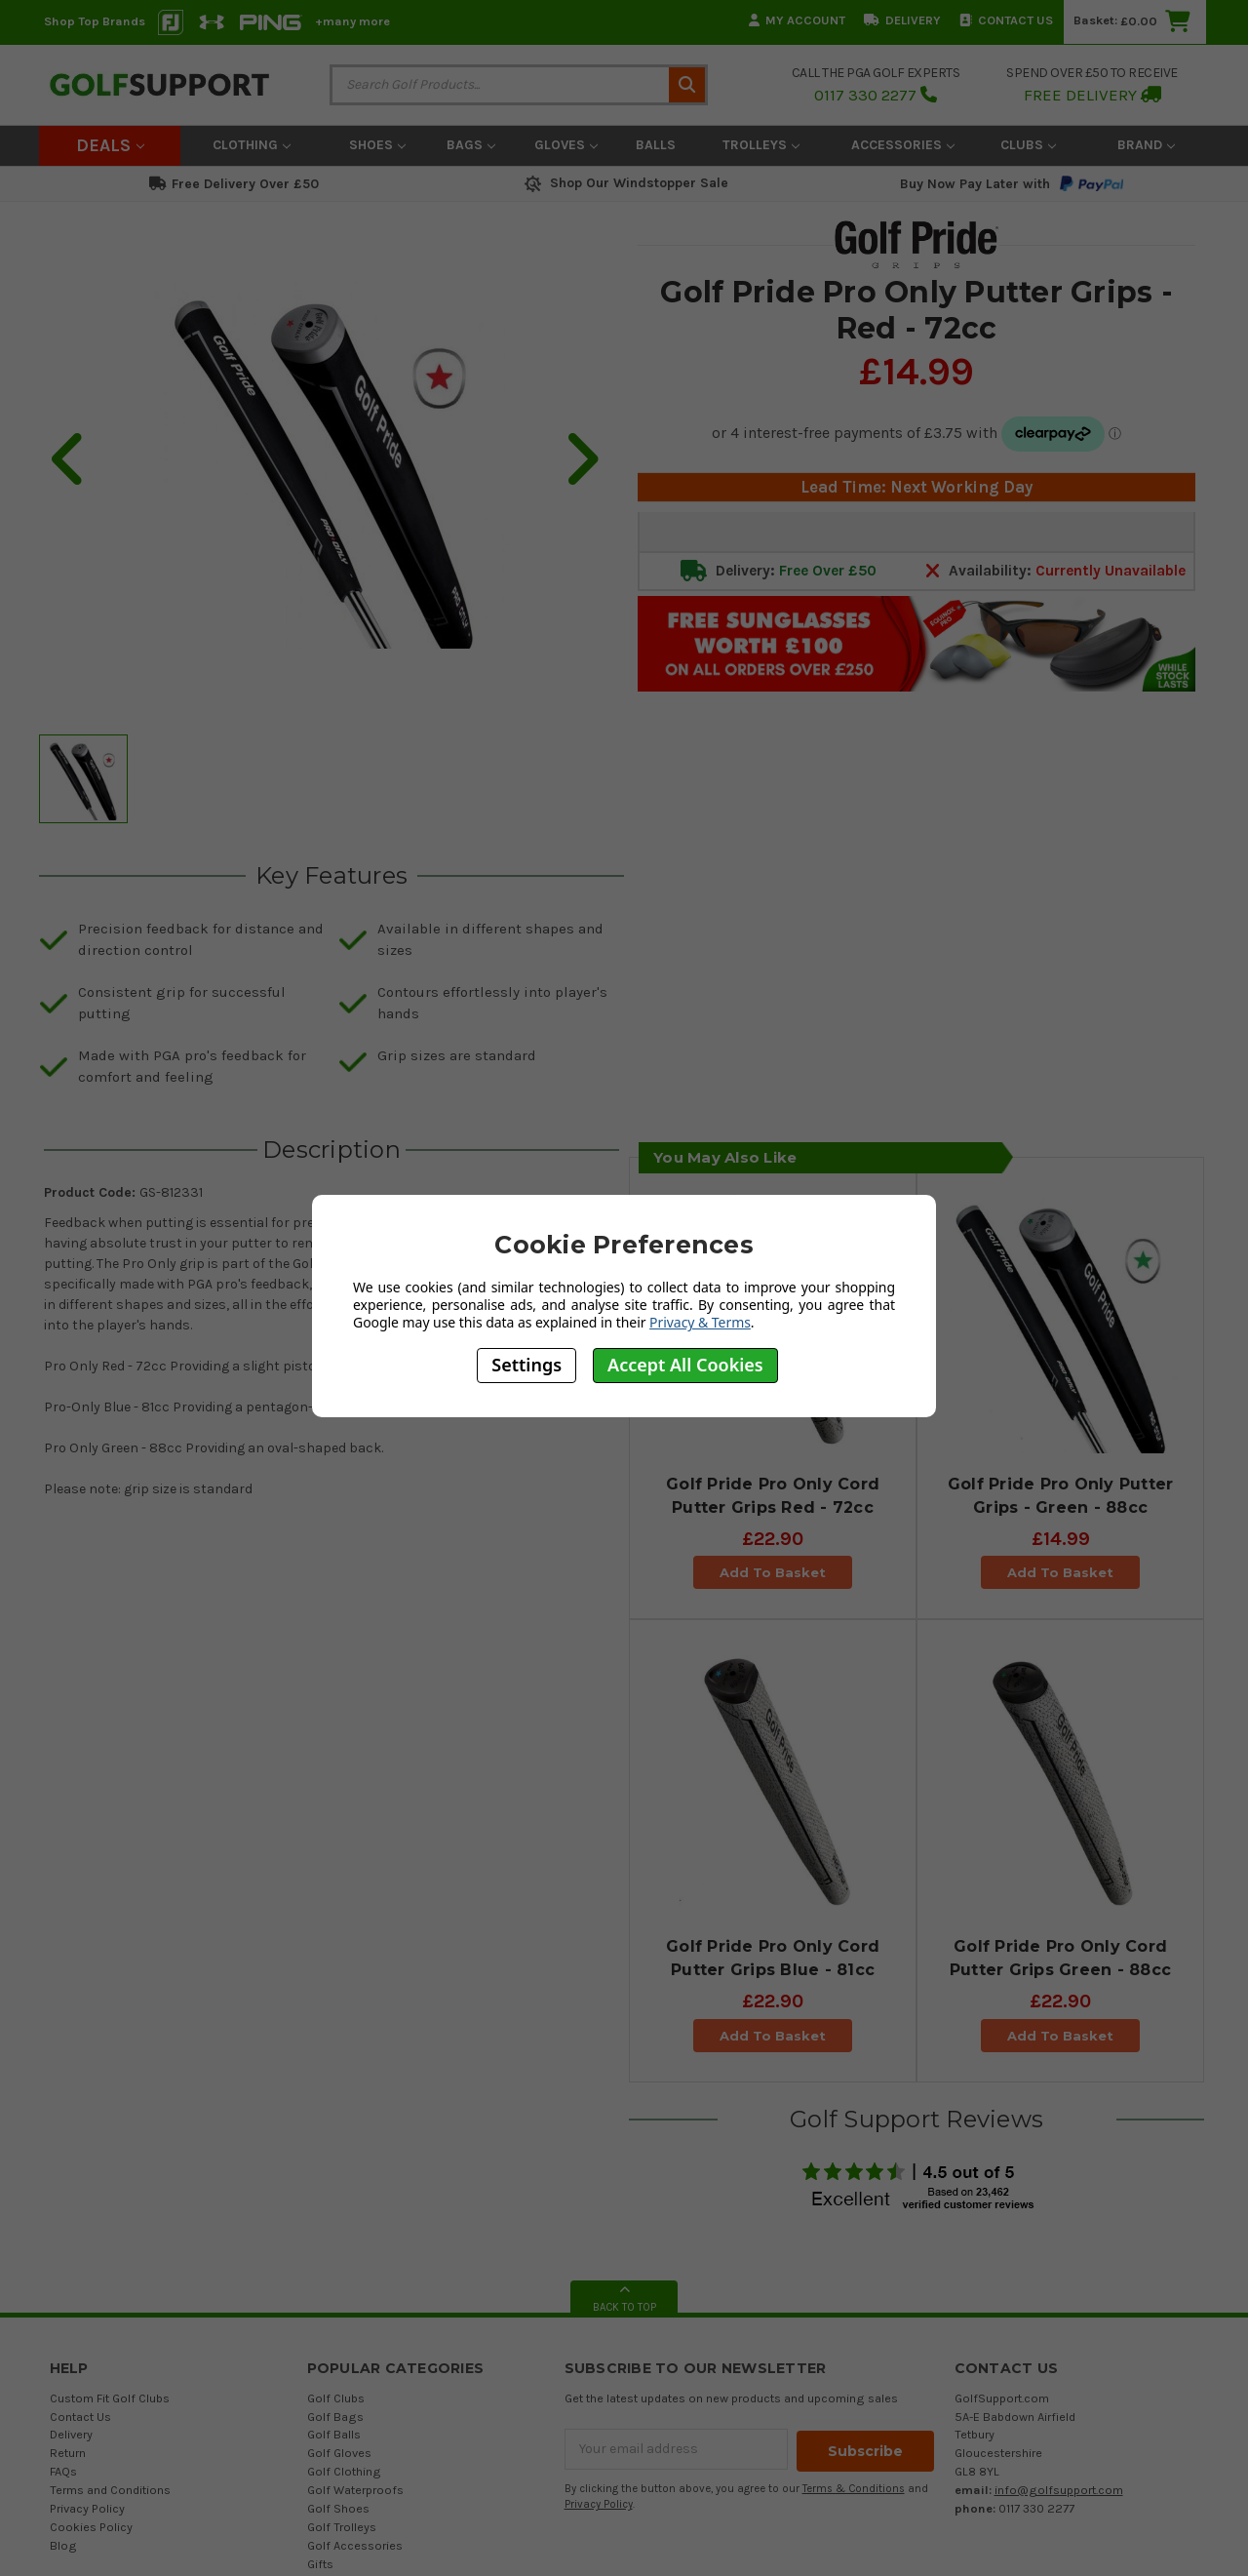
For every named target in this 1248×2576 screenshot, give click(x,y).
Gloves (566, 145)
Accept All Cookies (685, 1364)
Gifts (320, 2563)
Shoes (377, 145)
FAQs (63, 2471)
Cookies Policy (91, 2526)
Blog (63, 2545)
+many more (352, 21)
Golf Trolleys (341, 2526)
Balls (656, 145)
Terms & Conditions (853, 2486)
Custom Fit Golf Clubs (110, 2398)
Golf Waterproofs (355, 2489)
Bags (471, 145)
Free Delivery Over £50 (234, 184)
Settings (526, 1364)
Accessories (903, 145)
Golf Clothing (344, 2471)
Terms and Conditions (110, 2489)
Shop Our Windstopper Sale (624, 183)
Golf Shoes (338, 2508)
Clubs (1028, 145)
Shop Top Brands (94, 21)
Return (68, 2452)
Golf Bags (335, 2416)
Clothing (252, 145)
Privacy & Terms (700, 1322)
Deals (110, 145)
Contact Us (1006, 20)
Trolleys (761, 145)
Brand (1146, 145)
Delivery (902, 20)
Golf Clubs (336, 2398)
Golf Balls (334, 2434)
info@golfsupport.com (1058, 2489)
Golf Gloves (339, 2452)
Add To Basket (773, 1572)
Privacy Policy (87, 2508)
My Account (797, 20)
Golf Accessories (355, 2545)
